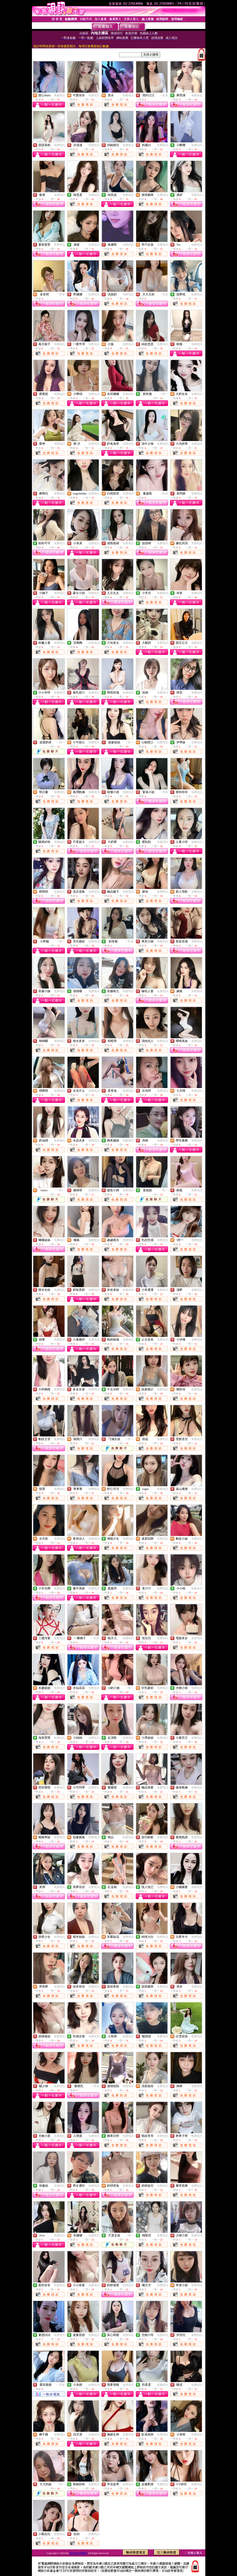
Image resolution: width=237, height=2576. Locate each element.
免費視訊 (59, 95)
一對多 (164, 95)
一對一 (164, 394)
